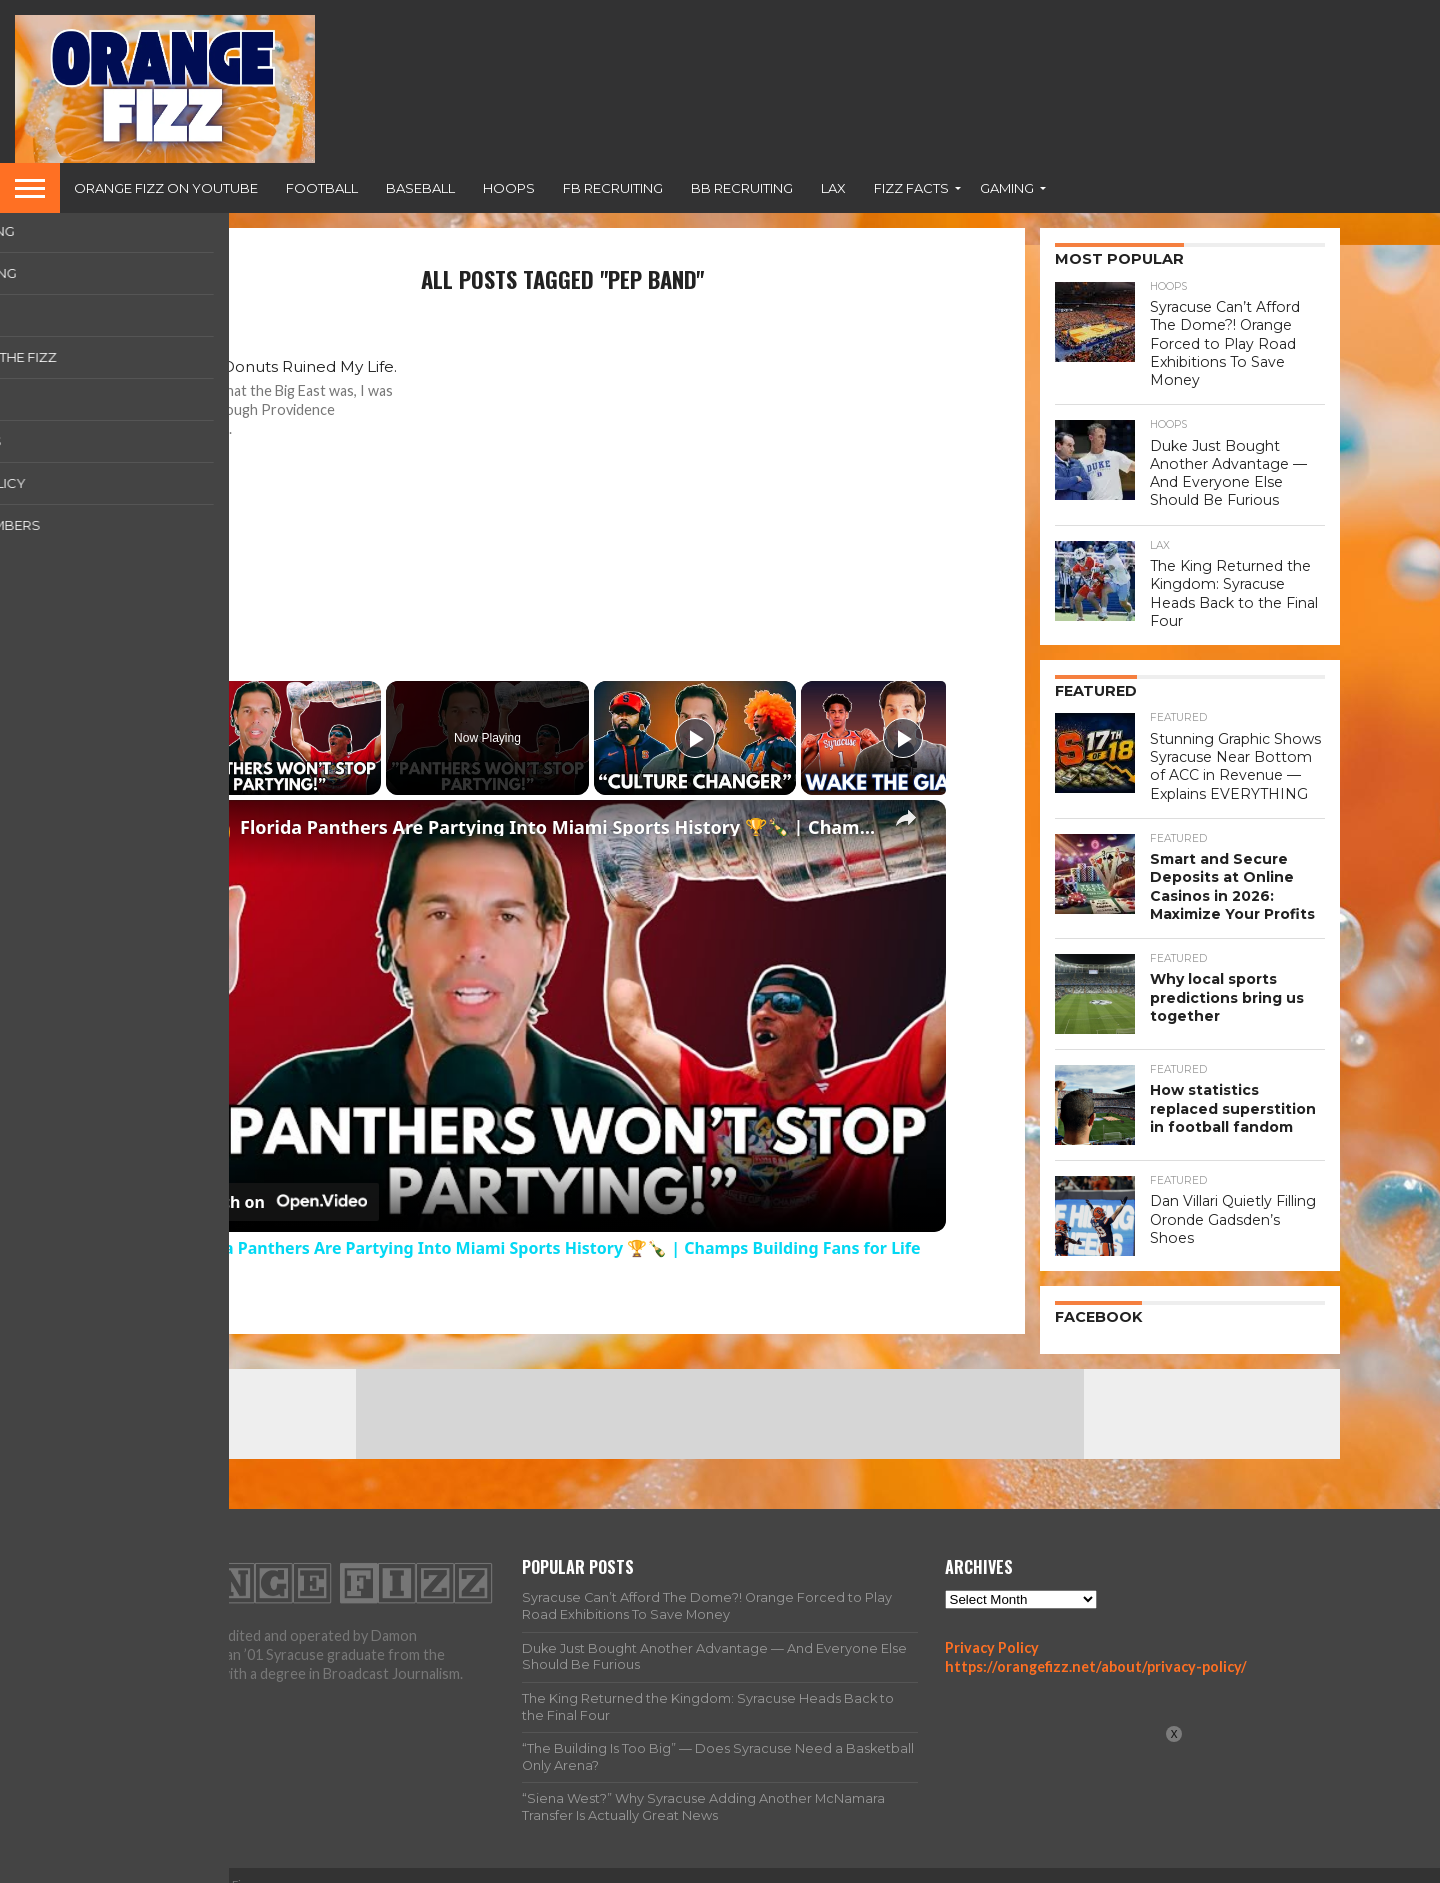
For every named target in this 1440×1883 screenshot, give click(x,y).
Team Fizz (1104, 1867)
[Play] (695, 738)
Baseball (420, 188)
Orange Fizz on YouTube (166, 188)
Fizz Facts (911, 188)
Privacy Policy (992, 1627)
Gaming (1007, 188)
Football (322, 188)
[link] (210, 832)
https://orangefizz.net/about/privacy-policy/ (1096, 1646)
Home (940, 1867)
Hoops (509, 188)
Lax (833, 188)
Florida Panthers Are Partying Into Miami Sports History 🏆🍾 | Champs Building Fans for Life (559, 827)
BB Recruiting (742, 188)
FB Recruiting (613, 188)
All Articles (1016, 1867)
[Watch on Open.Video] (278, 1202)
